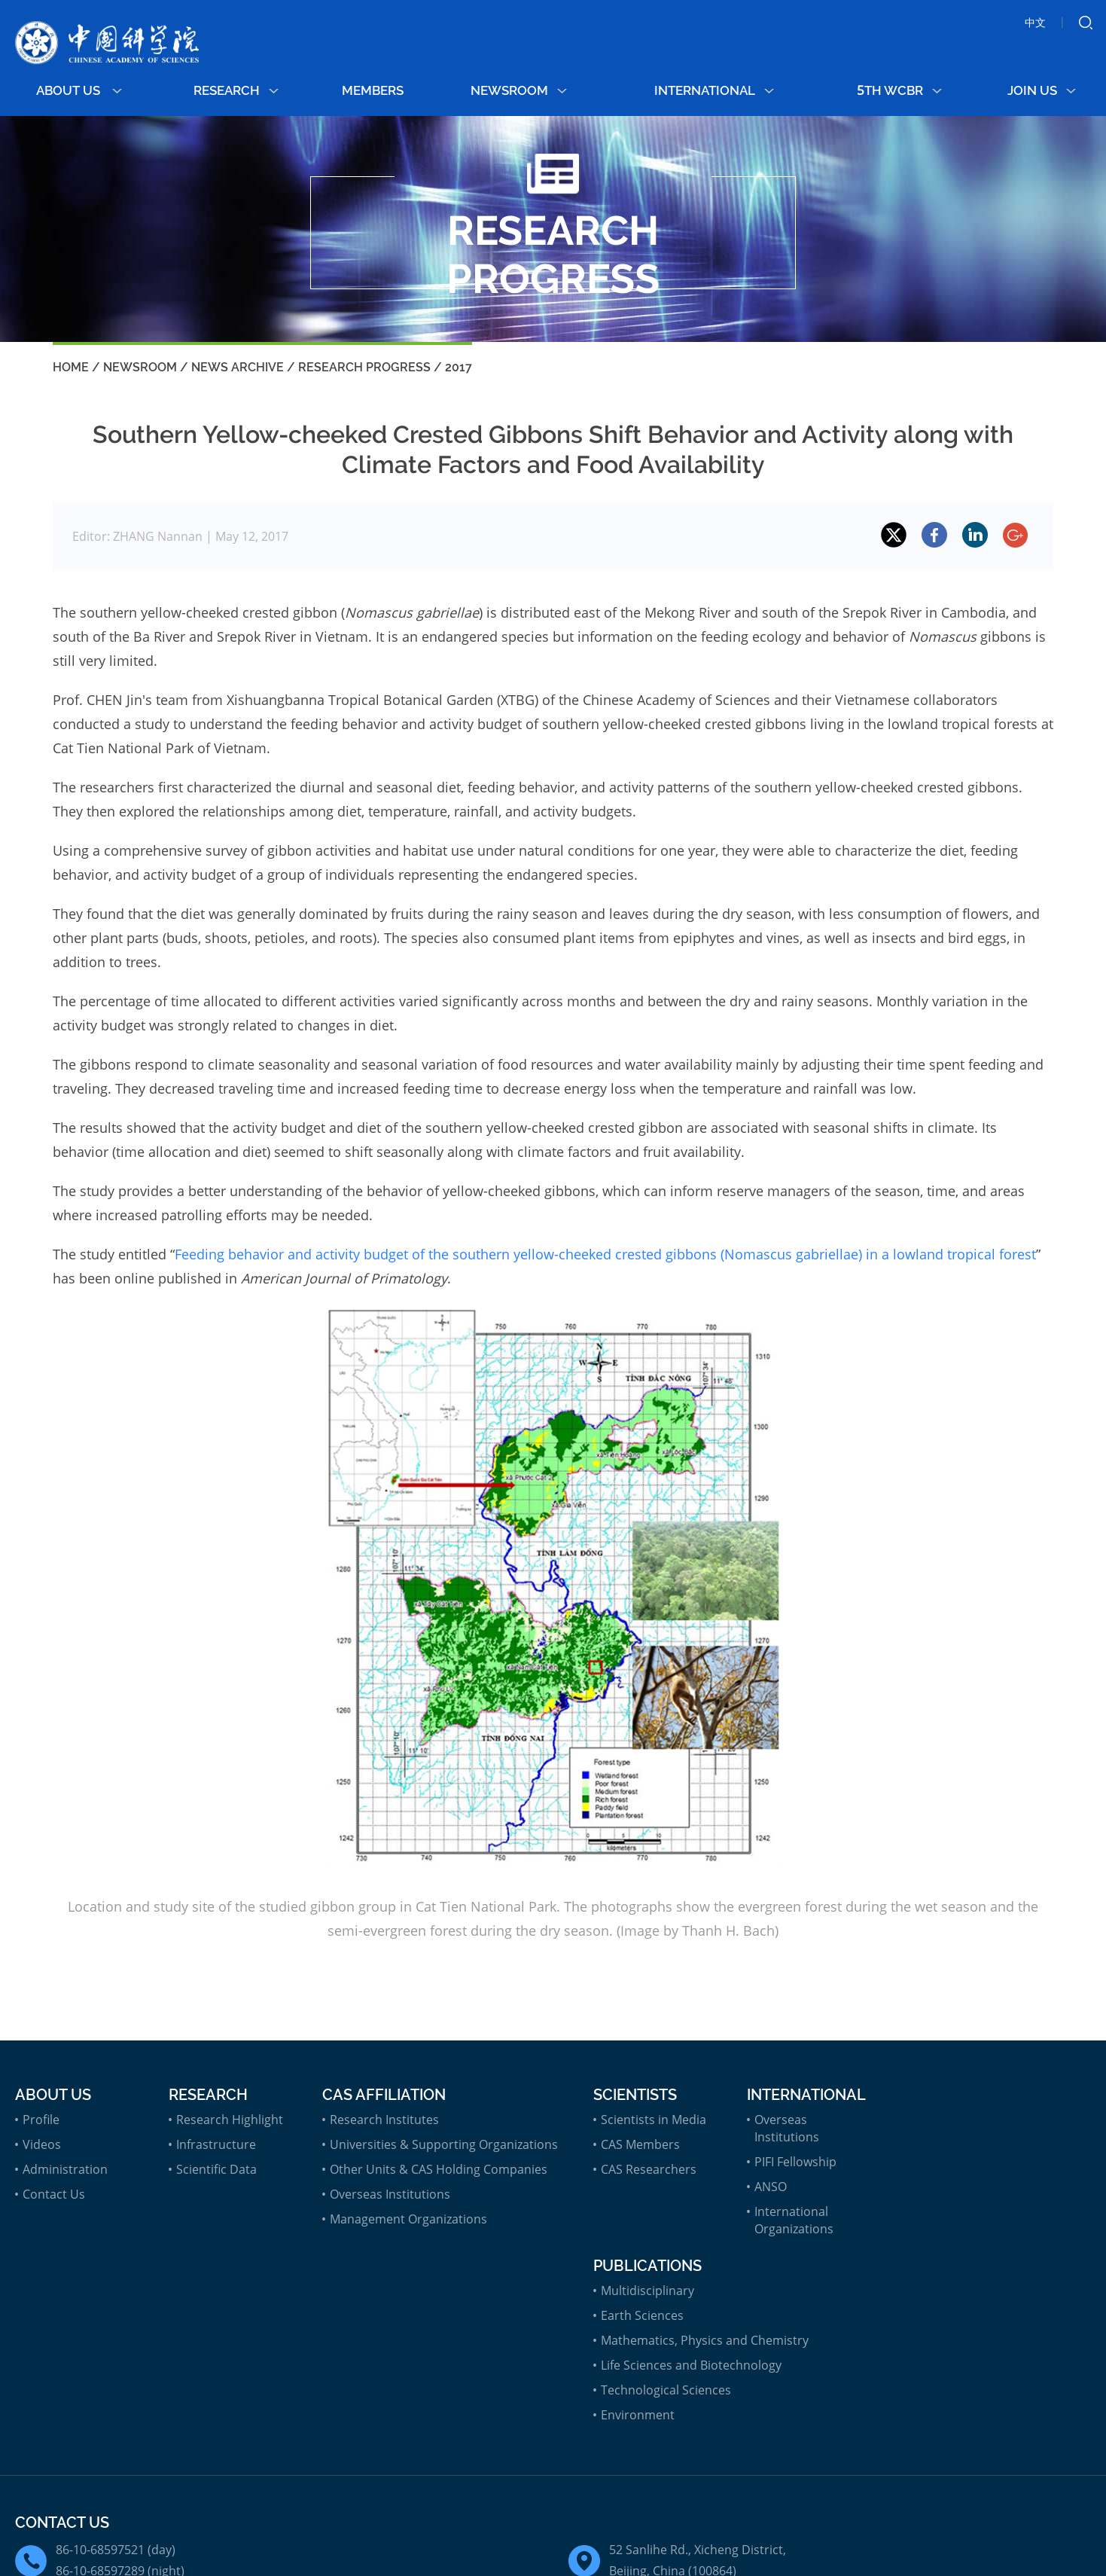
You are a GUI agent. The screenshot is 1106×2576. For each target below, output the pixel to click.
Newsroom (519, 90)
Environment (638, 2415)
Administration (65, 2169)
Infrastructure (216, 2144)
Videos (42, 2144)
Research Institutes (384, 2119)
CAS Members (640, 2144)
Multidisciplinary (647, 2290)
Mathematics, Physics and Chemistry (705, 2340)
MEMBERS (373, 90)
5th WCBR (899, 90)
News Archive (237, 367)
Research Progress (364, 367)
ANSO (770, 2186)
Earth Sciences (642, 2315)
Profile (41, 2119)
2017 (458, 367)
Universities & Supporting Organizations (444, 2144)
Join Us (1041, 90)
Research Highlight (229, 2119)
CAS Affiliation (384, 2095)
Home (71, 367)
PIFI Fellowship (795, 2161)
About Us (79, 90)
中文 (1035, 23)
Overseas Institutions (390, 2194)
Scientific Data (216, 2169)
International (714, 90)
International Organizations (793, 2220)
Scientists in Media (653, 2119)
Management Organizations (408, 2219)
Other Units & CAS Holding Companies (438, 2169)
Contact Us (54, 2194)
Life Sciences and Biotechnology (691, 2365)
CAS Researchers (648, 2169)
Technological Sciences (666, 2390)
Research (236, 90)
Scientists (635, 2095)
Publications (647, 2266)
